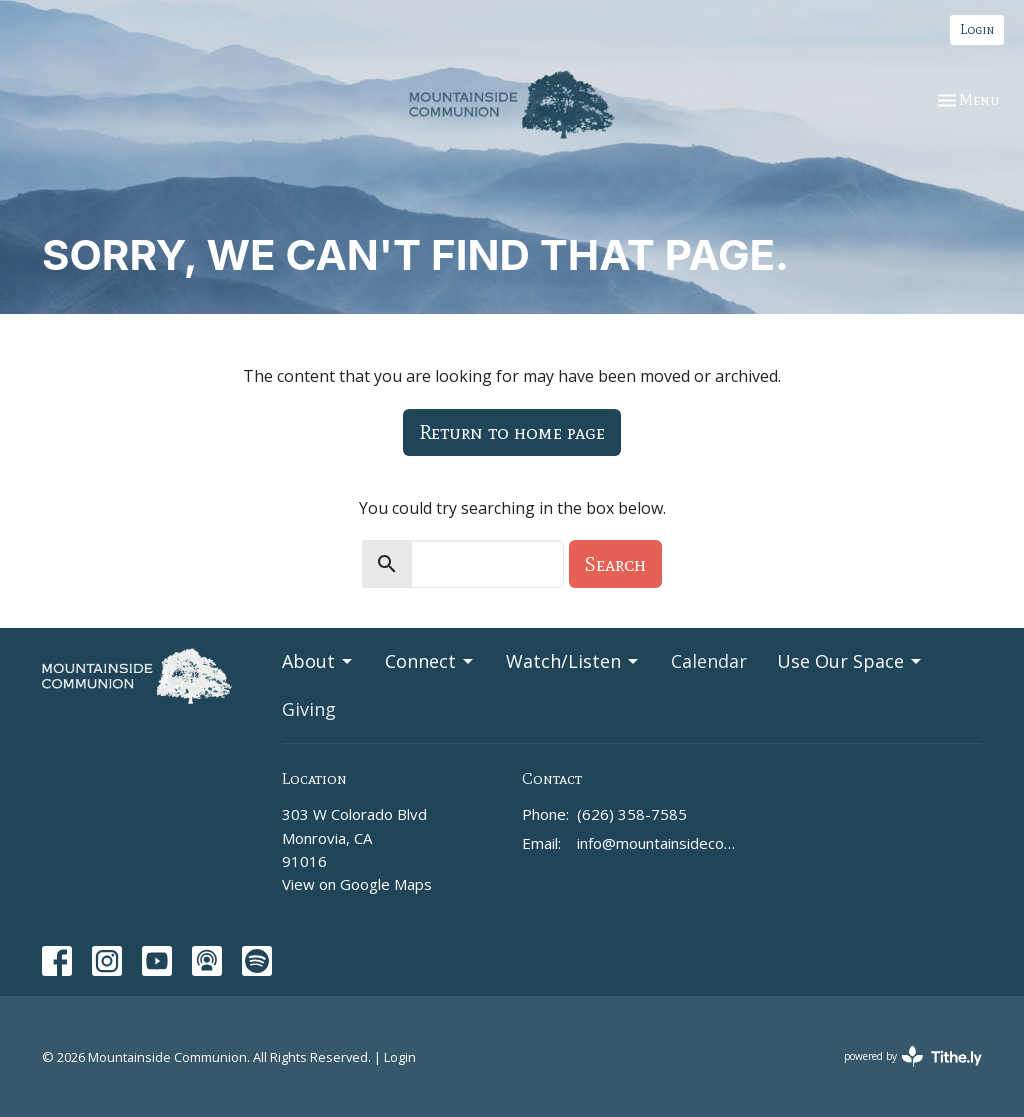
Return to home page (512, 432)
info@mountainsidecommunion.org (659, 843)
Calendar (709, 661)
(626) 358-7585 (632, 814)
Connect (430, 661)
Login (977, 29)
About (318, 661)
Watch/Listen (573, 661)
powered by (913, 1056)
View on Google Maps (357, 884)
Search (615, 564)
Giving (309, 709)
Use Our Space (850, 661)
